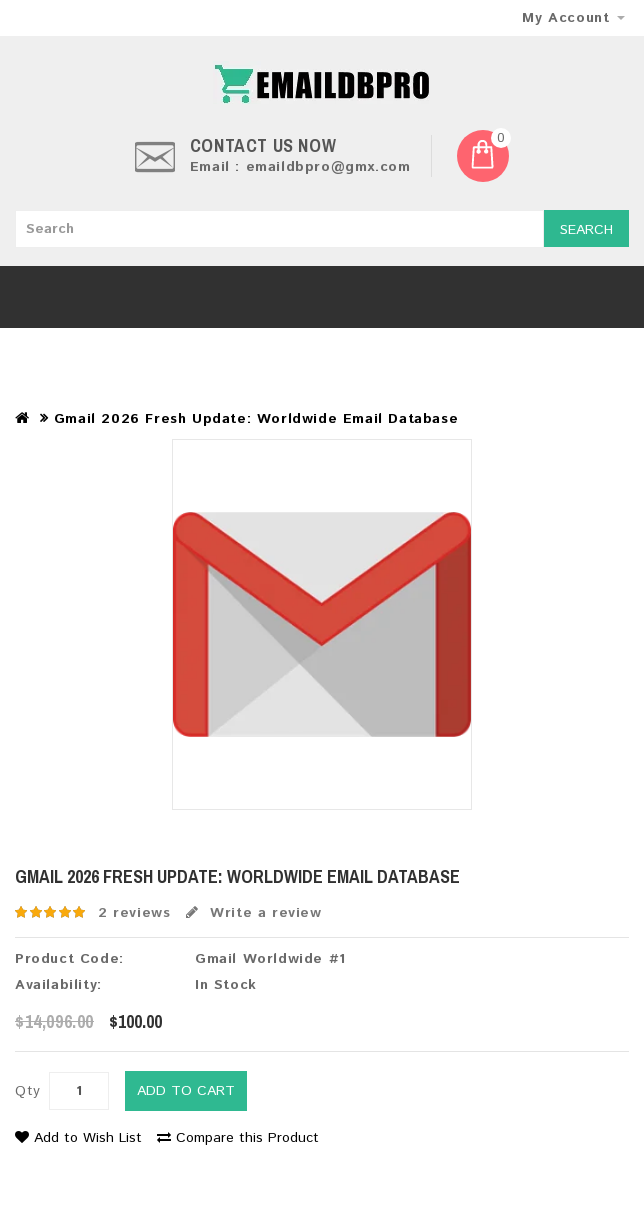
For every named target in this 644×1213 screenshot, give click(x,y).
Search (586, 230)
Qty (28, 1091)
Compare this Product (238, 1138)
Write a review (254, 913)
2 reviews (134, 913)
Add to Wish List (78, 1138)
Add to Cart (186, 1091)
